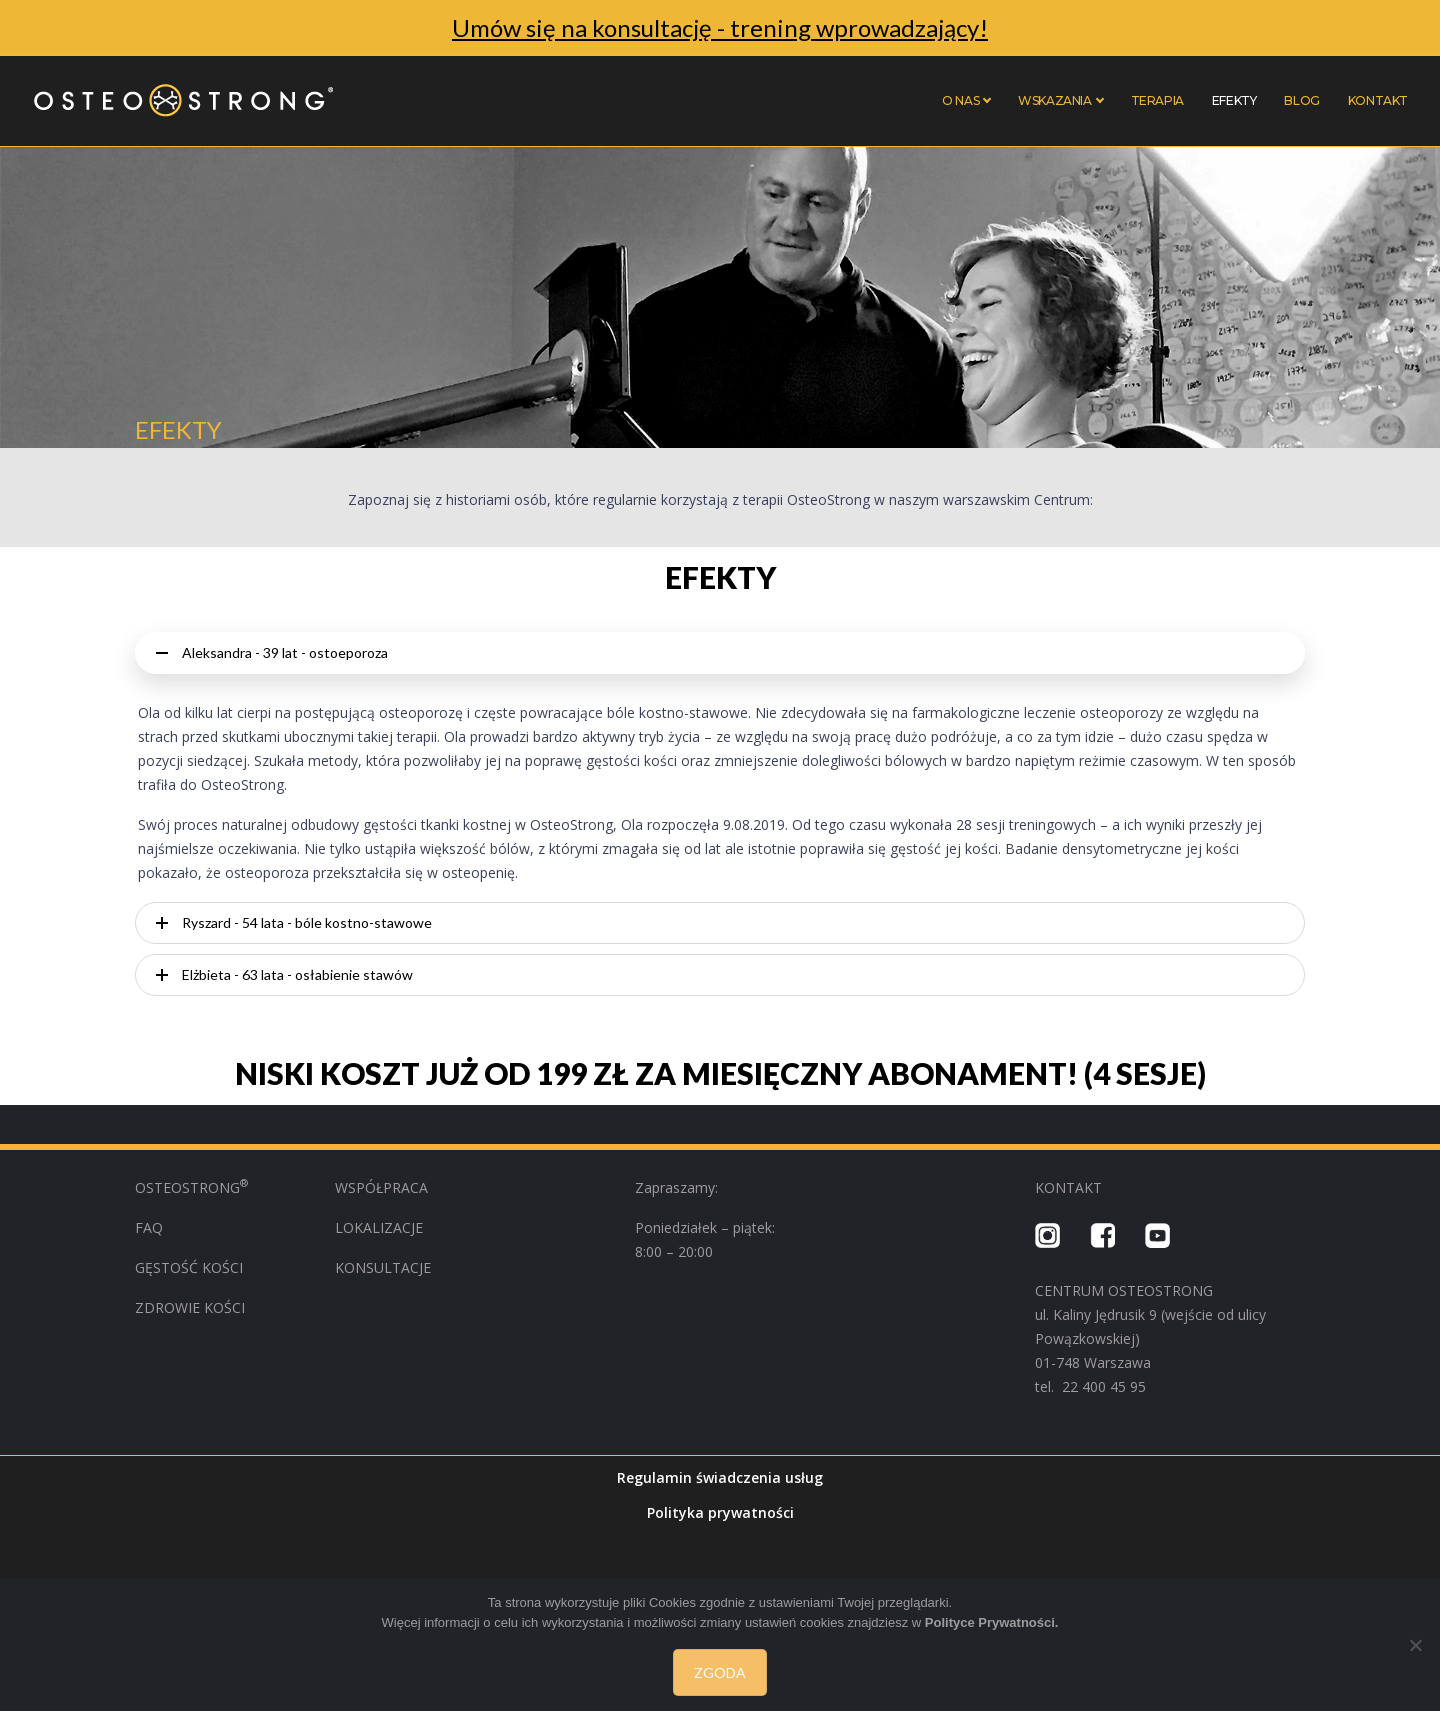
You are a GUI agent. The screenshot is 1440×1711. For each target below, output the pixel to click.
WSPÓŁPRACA (383, 1187)
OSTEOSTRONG (191, 1187)
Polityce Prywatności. (992, 1622)
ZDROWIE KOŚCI (190, 1307)
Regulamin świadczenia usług (720, 1477)
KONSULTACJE (383, 1267)
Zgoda (720, 1672)
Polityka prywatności (720, 1512)
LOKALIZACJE (379, 1227)
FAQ (149, 1227)
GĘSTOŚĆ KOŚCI (189, 1267)
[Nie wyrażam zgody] (1415, 1645)
